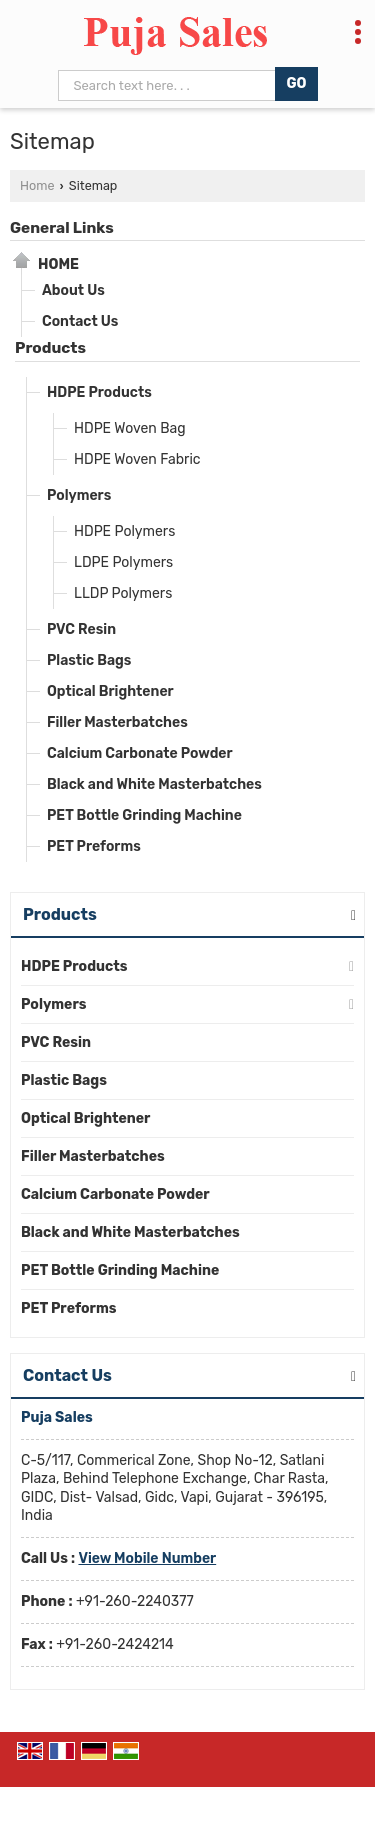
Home (37, 185)
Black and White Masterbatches (154, 784)
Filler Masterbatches (117, 722)
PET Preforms (94, 846)
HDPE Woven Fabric (137, 459)
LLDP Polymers (123, 593)
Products (50, 348)
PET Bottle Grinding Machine (144, 815)
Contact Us (80, 321)
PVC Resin (81, 629)
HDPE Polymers (124, 531)
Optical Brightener (110, 691)
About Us (73, 290)
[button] (147, 1558)
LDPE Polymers (123, 562)
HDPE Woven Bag (130, 428)
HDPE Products (99, 392)
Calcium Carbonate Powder (140, 753)
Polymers (79, 495)
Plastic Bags (89, 660)
